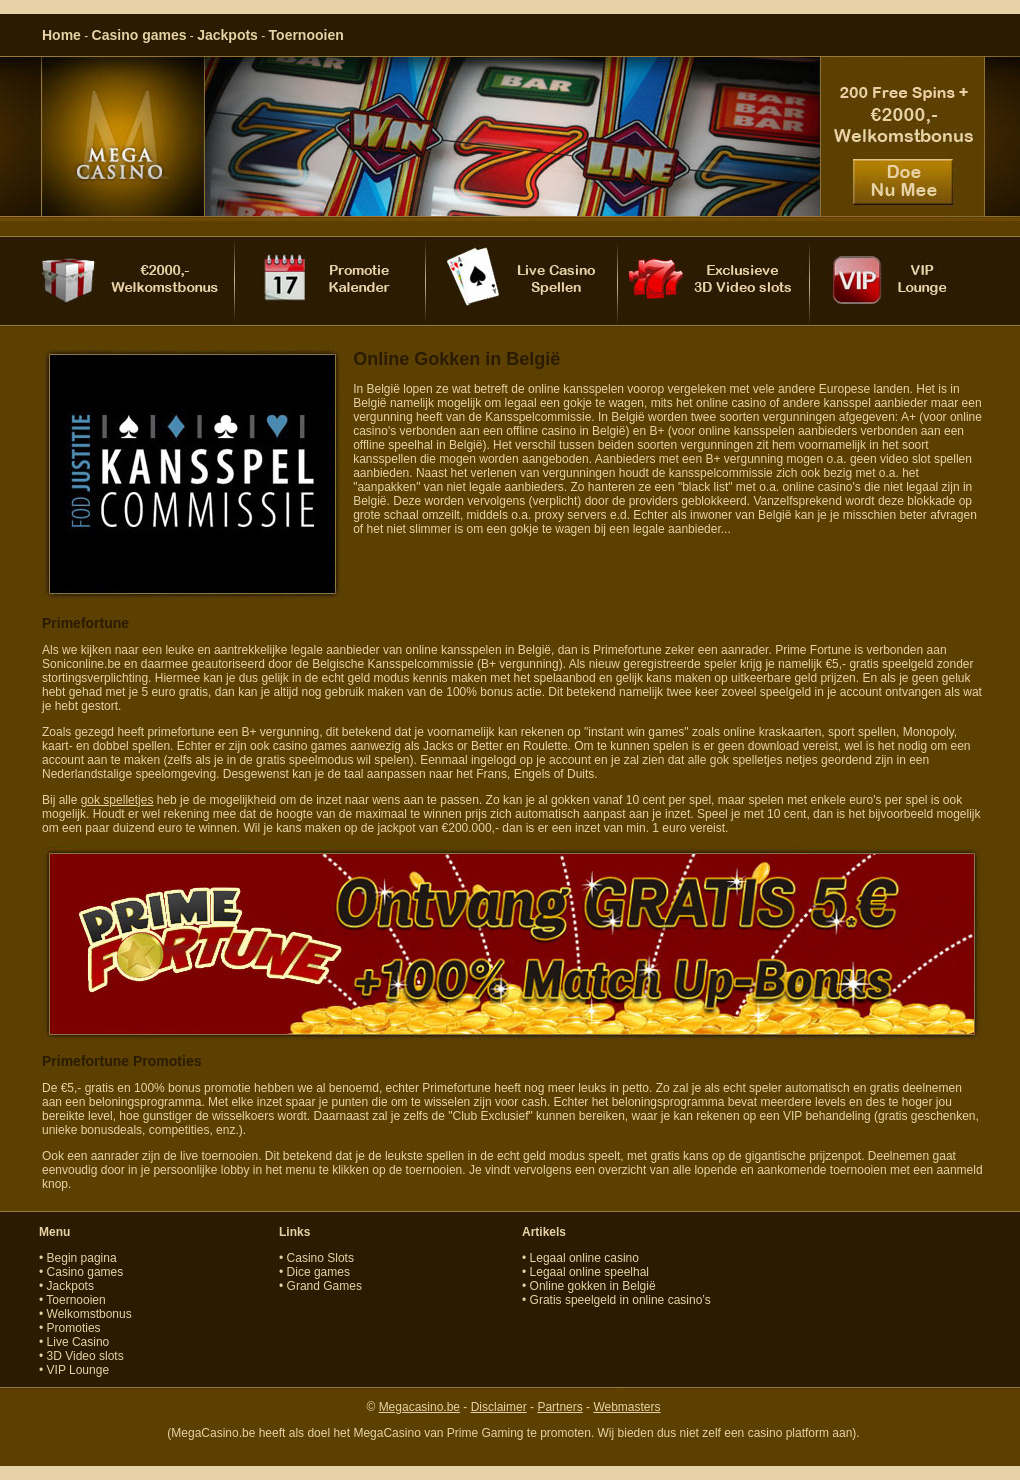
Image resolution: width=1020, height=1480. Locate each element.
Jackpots (227, 35)
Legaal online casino (584, 1258)
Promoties (74, 1328)
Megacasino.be (419, 1407)
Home (61, 35)
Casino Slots (320, 1258)
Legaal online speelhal (589, 1272)
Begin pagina (82, 1258)
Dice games (318, 1272)
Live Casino (78, 1342)
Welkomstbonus (89, 1314)
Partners (559, 1407)
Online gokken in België (593, 1286)
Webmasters (626, 1407)
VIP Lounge (78, 1370)
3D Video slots (85, 1356)
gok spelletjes (117, 800)
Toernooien (306, 35)
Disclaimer (499, 1407)
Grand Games (324, 1286)
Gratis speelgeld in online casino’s (620, 1300)
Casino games (139, 35)
